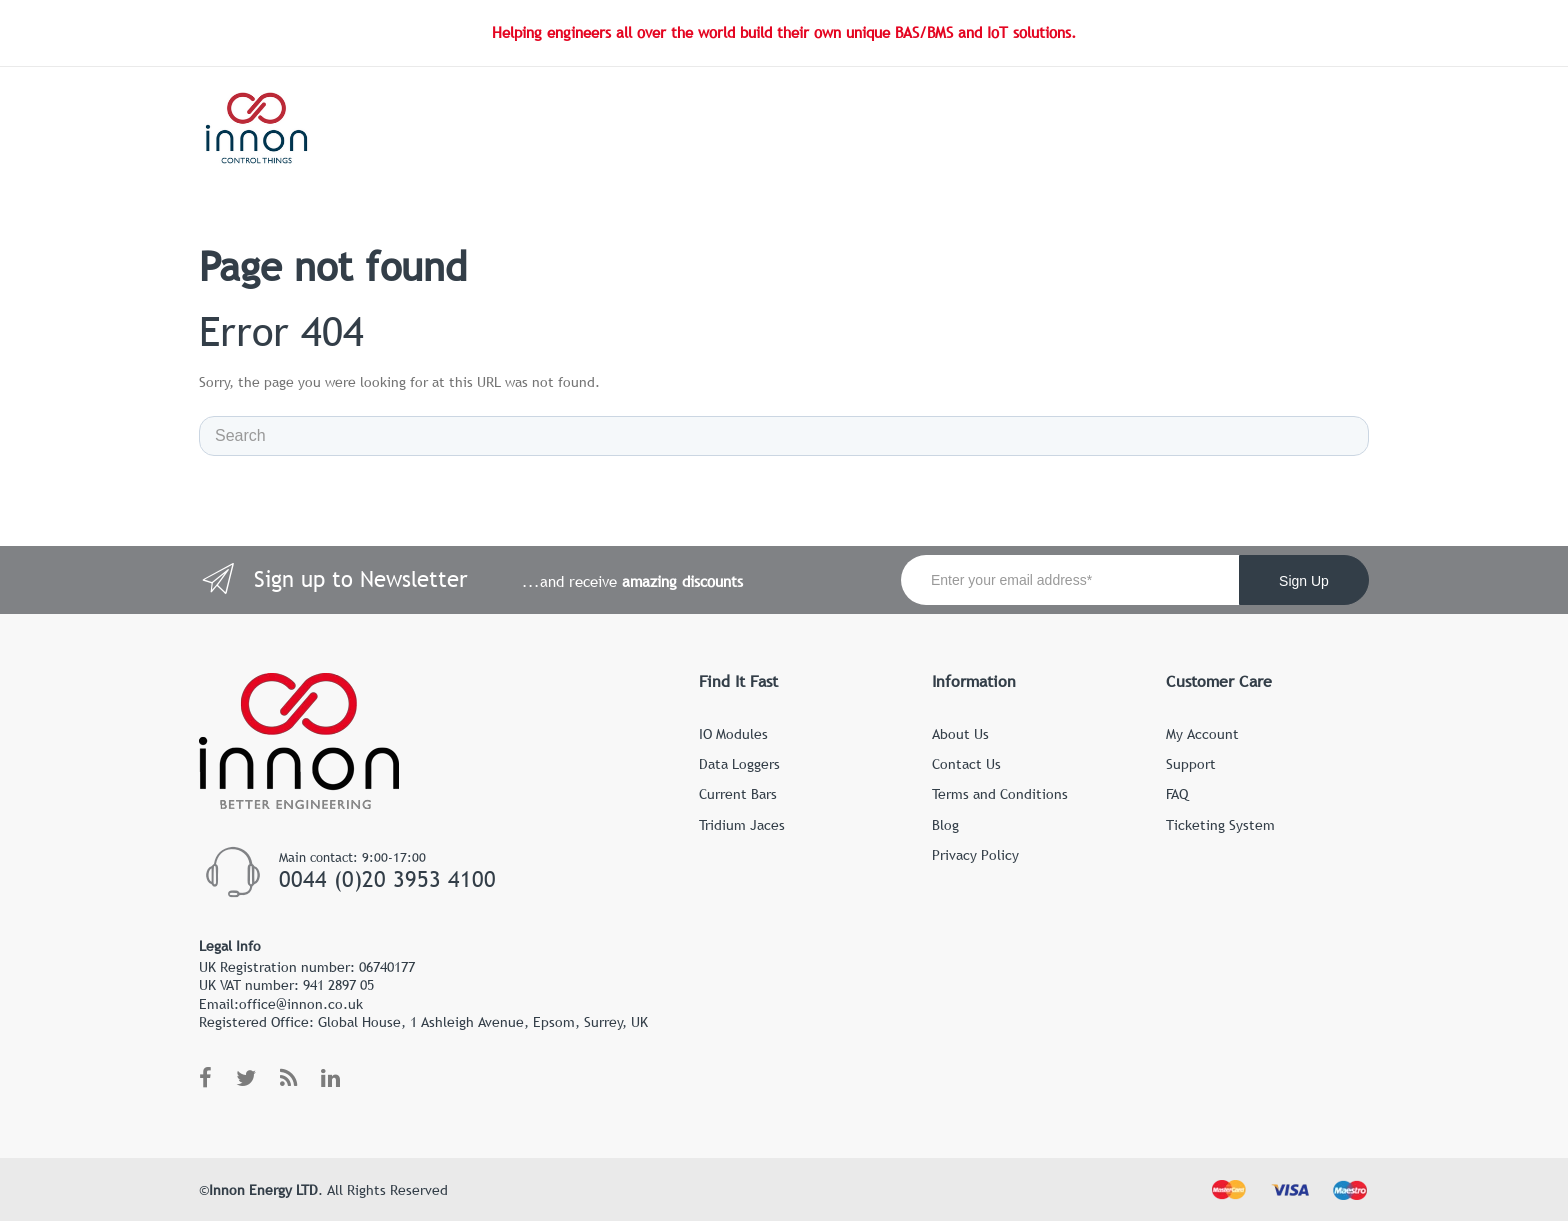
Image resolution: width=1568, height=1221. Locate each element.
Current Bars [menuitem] (738, 794)
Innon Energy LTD (263, 1190)
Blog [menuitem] (945, 825)
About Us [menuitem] (960, 734)
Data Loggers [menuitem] (739, 764)
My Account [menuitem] (1202, 734)
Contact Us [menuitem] (966, 764)
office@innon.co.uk (301, 1004)
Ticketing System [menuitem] (1220, 825)
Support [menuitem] (1191, 764)
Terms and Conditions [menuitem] (1000, 794)
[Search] (784, 436)
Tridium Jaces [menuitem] (742, 825)
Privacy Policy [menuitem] (975, 855)
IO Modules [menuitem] (733, 734)
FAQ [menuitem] (1177, 794)
